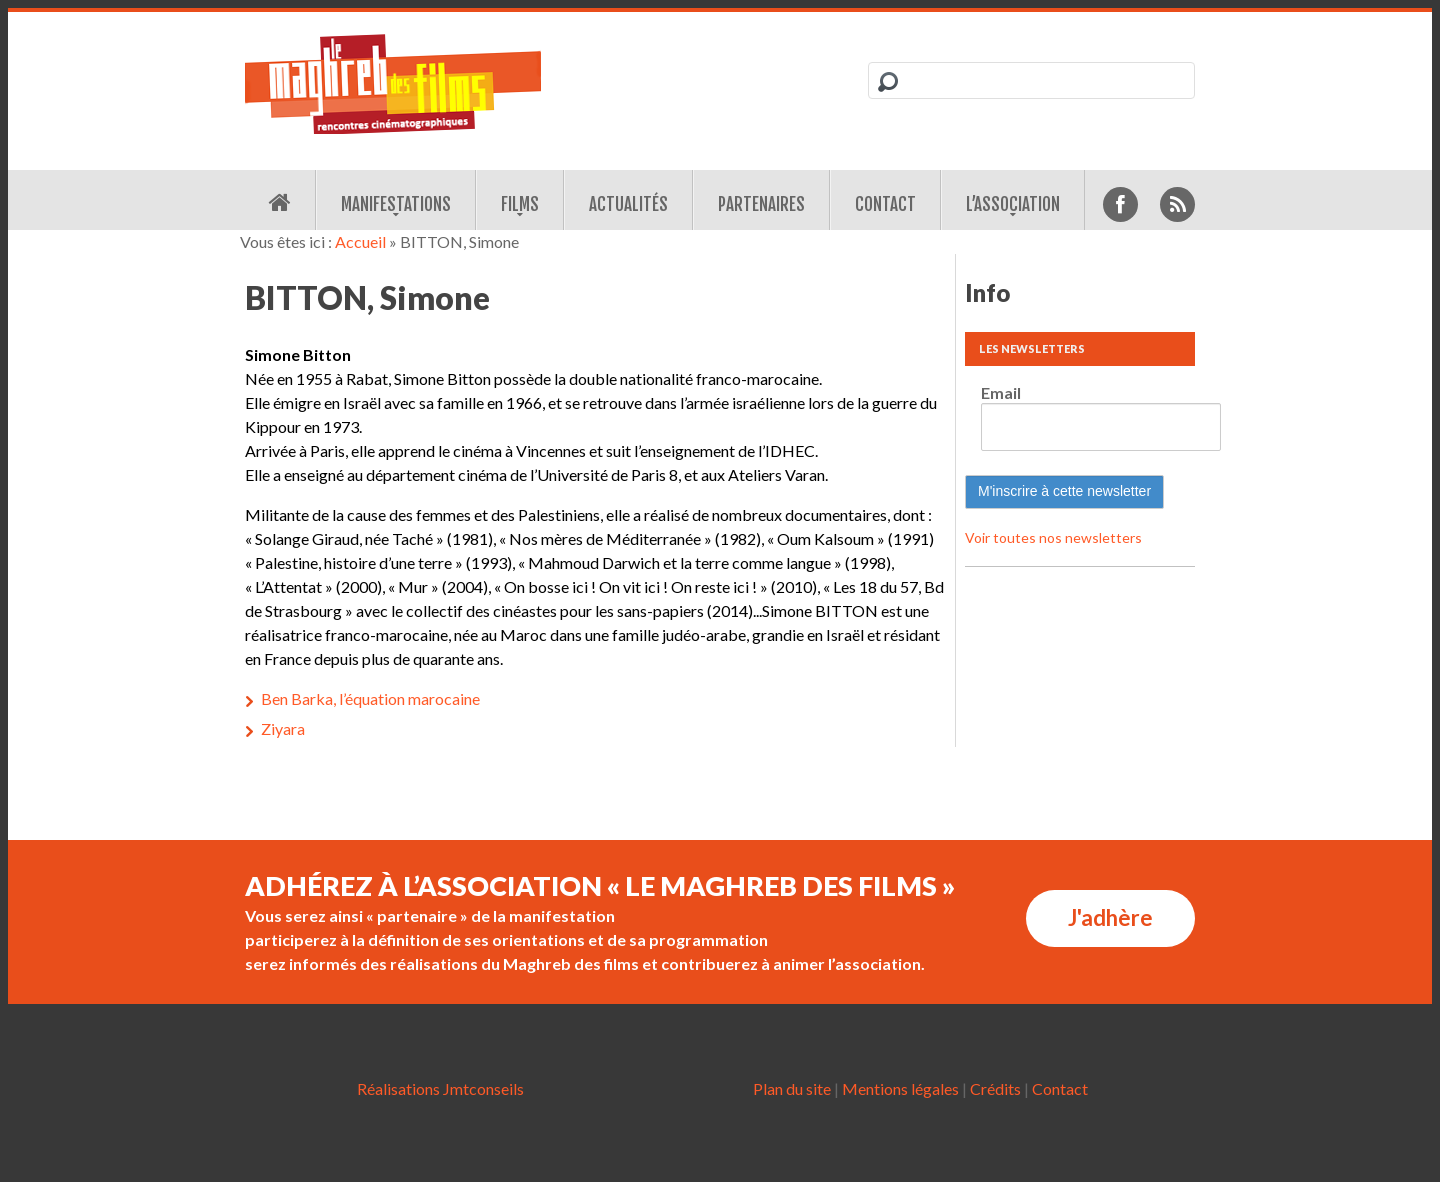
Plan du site (792, 1088)
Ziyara (283, 728)
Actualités (628, 204)
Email (1001, 392)
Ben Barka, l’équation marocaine (370, 698)
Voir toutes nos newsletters (1053, 537)
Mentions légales (900, 1088)
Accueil (360, 241)
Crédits (995, 1088)
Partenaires (761, 204)
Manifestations (396, 204)
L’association (1013, 204)
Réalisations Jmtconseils (440, 1088)
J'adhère (1110, 917)
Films (520, 204)
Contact (885, 204)
